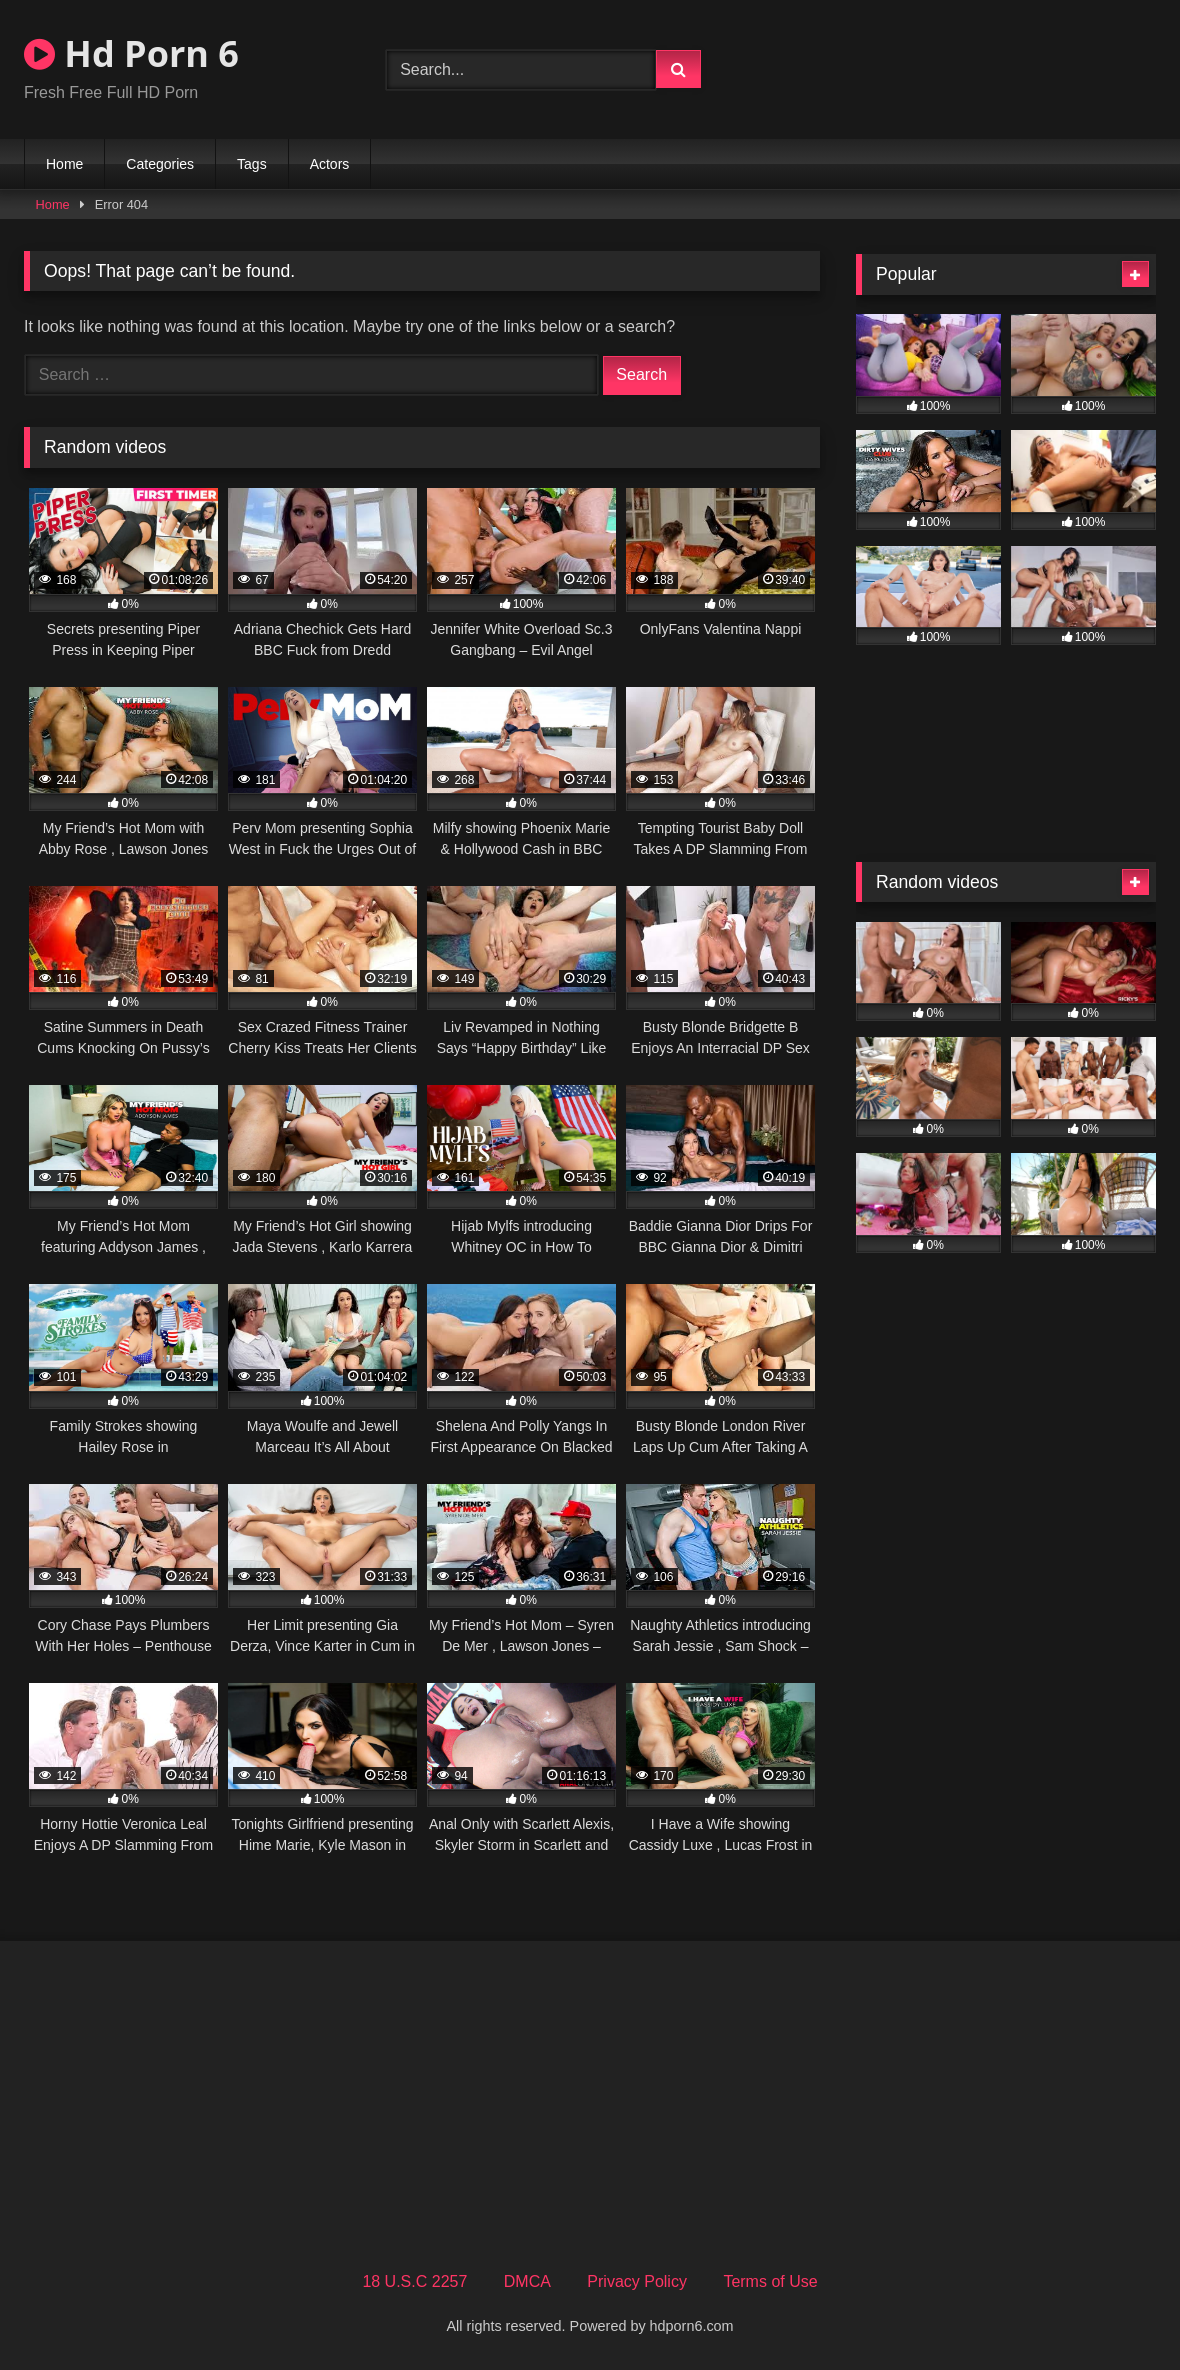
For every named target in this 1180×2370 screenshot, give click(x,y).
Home (64, 164)
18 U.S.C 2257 (414, 2281)
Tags (252, 164)
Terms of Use (770, 2281)
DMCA (527, 2281)
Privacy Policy (637, 2281)
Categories (160, 164)
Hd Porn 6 (131, 53)
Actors (330, 164)
